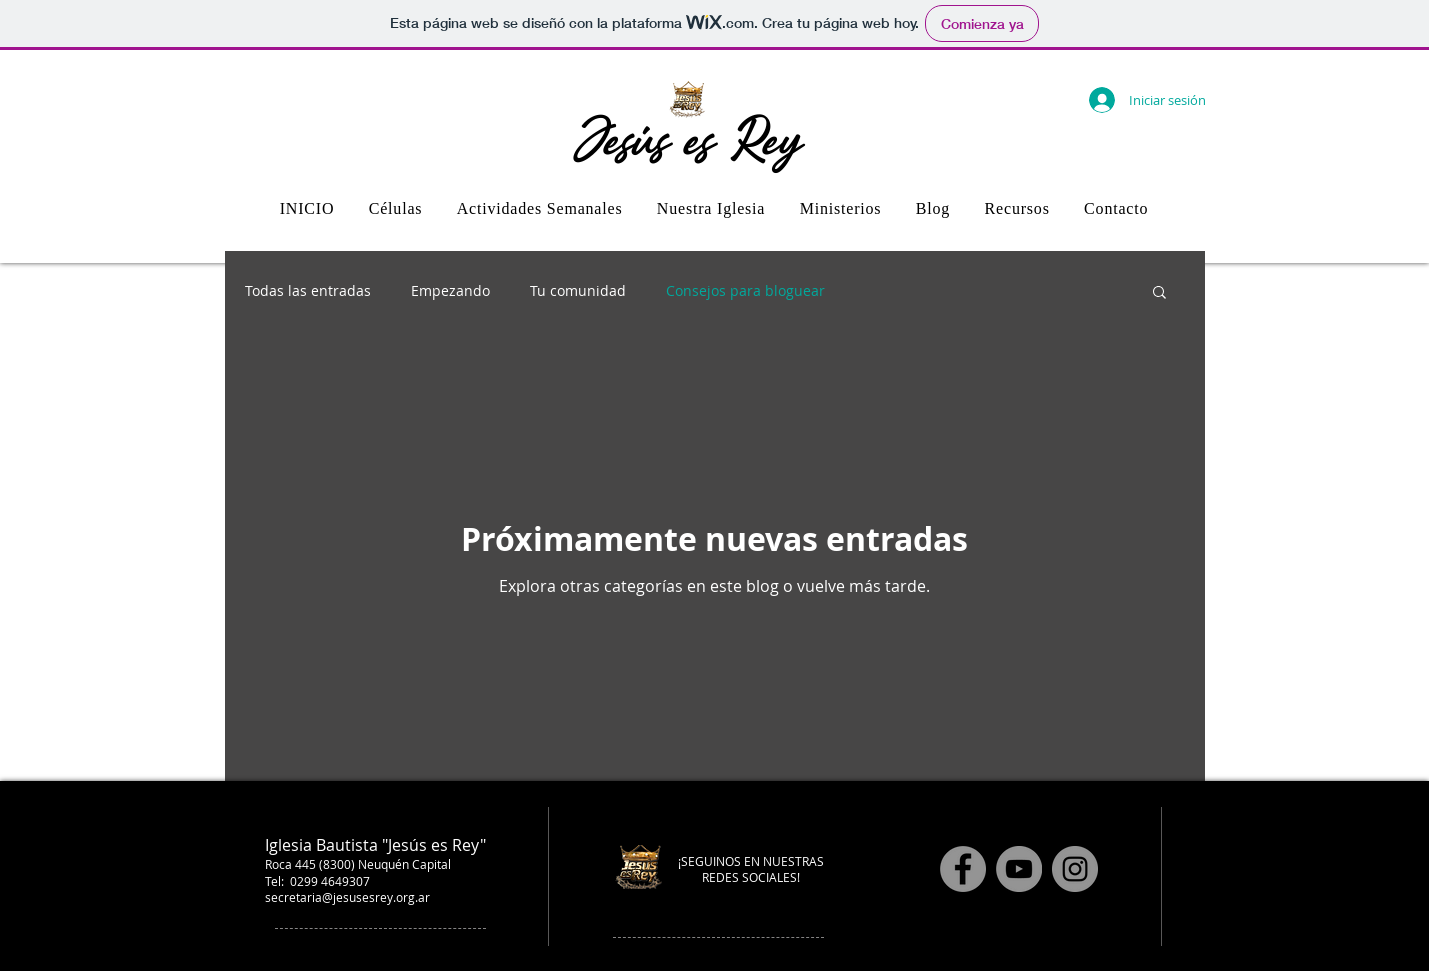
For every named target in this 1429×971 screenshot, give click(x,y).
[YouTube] (1019, 869)
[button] (1159, 293)
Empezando (450, 290)
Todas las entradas (308, 290)
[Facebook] (963, 869)
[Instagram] (1075, 869)
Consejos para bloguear (745, 290)
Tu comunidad (578, 290)
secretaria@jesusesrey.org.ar (347, 897)
